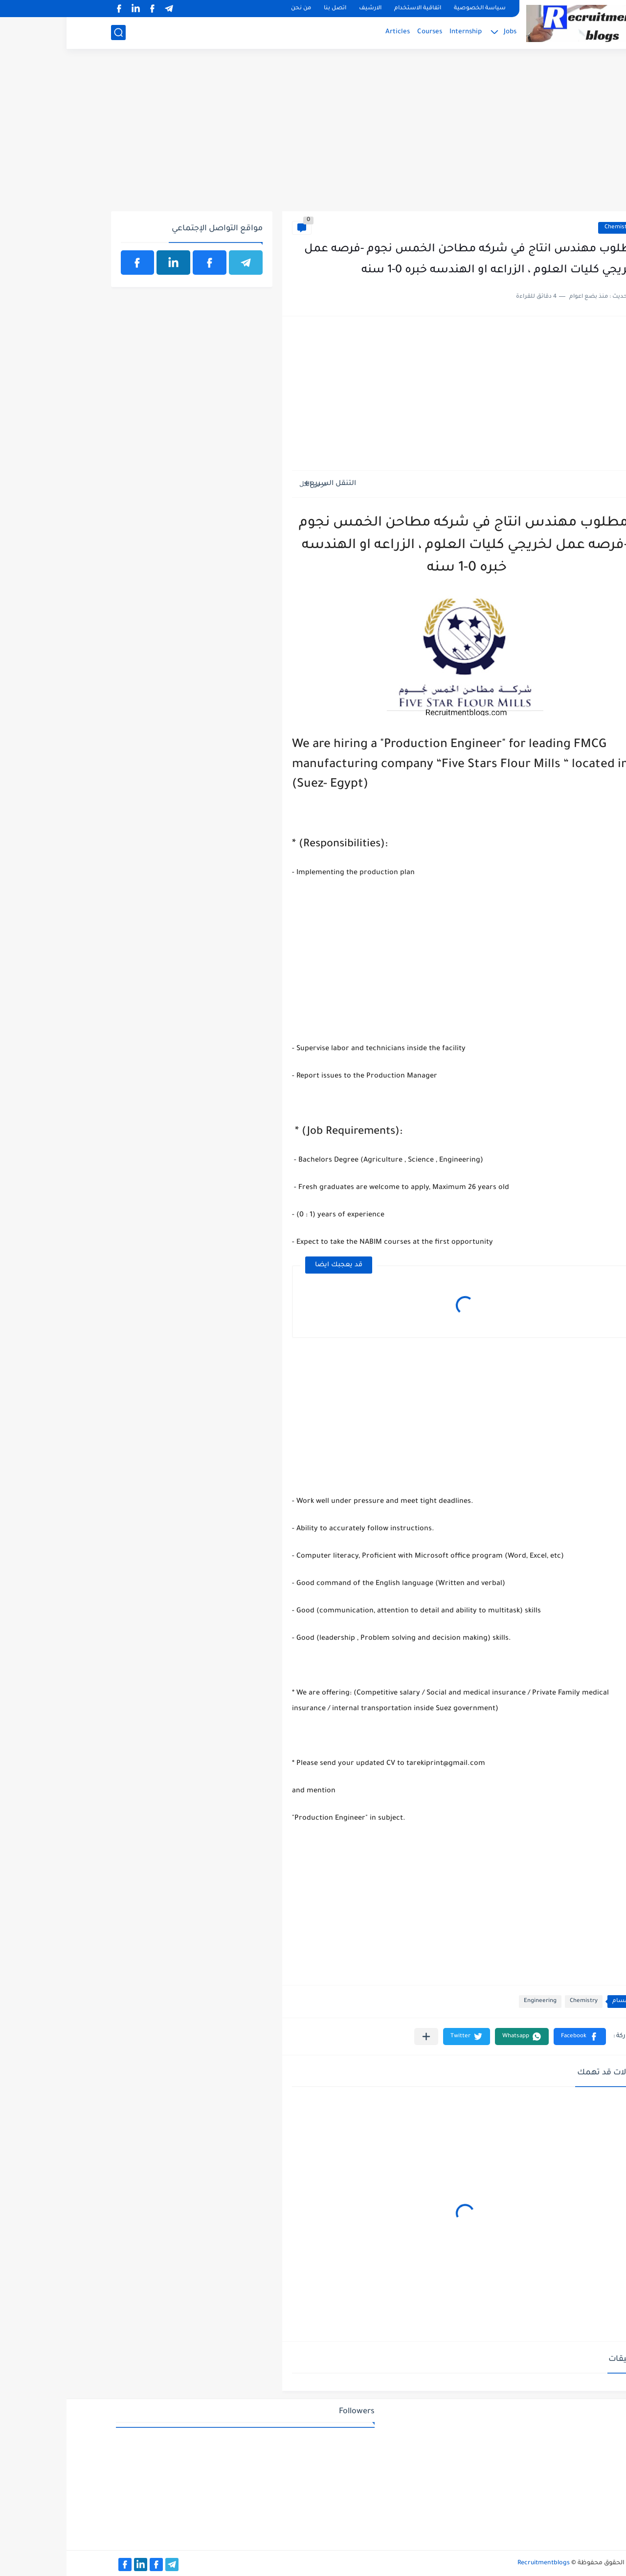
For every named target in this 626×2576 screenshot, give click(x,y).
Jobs (443, 32)
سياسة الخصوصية (413, 8)
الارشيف (303, 8)
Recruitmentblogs (477, 2563)
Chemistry (552, 227)
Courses (363, 32)
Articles (331, 32)
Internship (399, 32)
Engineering (473, 2001)
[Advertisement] (313, 135)
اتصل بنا (268, 8)
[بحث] (52, 32)
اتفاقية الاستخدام (351, 8)
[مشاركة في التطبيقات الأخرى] (360, 2036)
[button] (513, 2036)
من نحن (234, 8)
